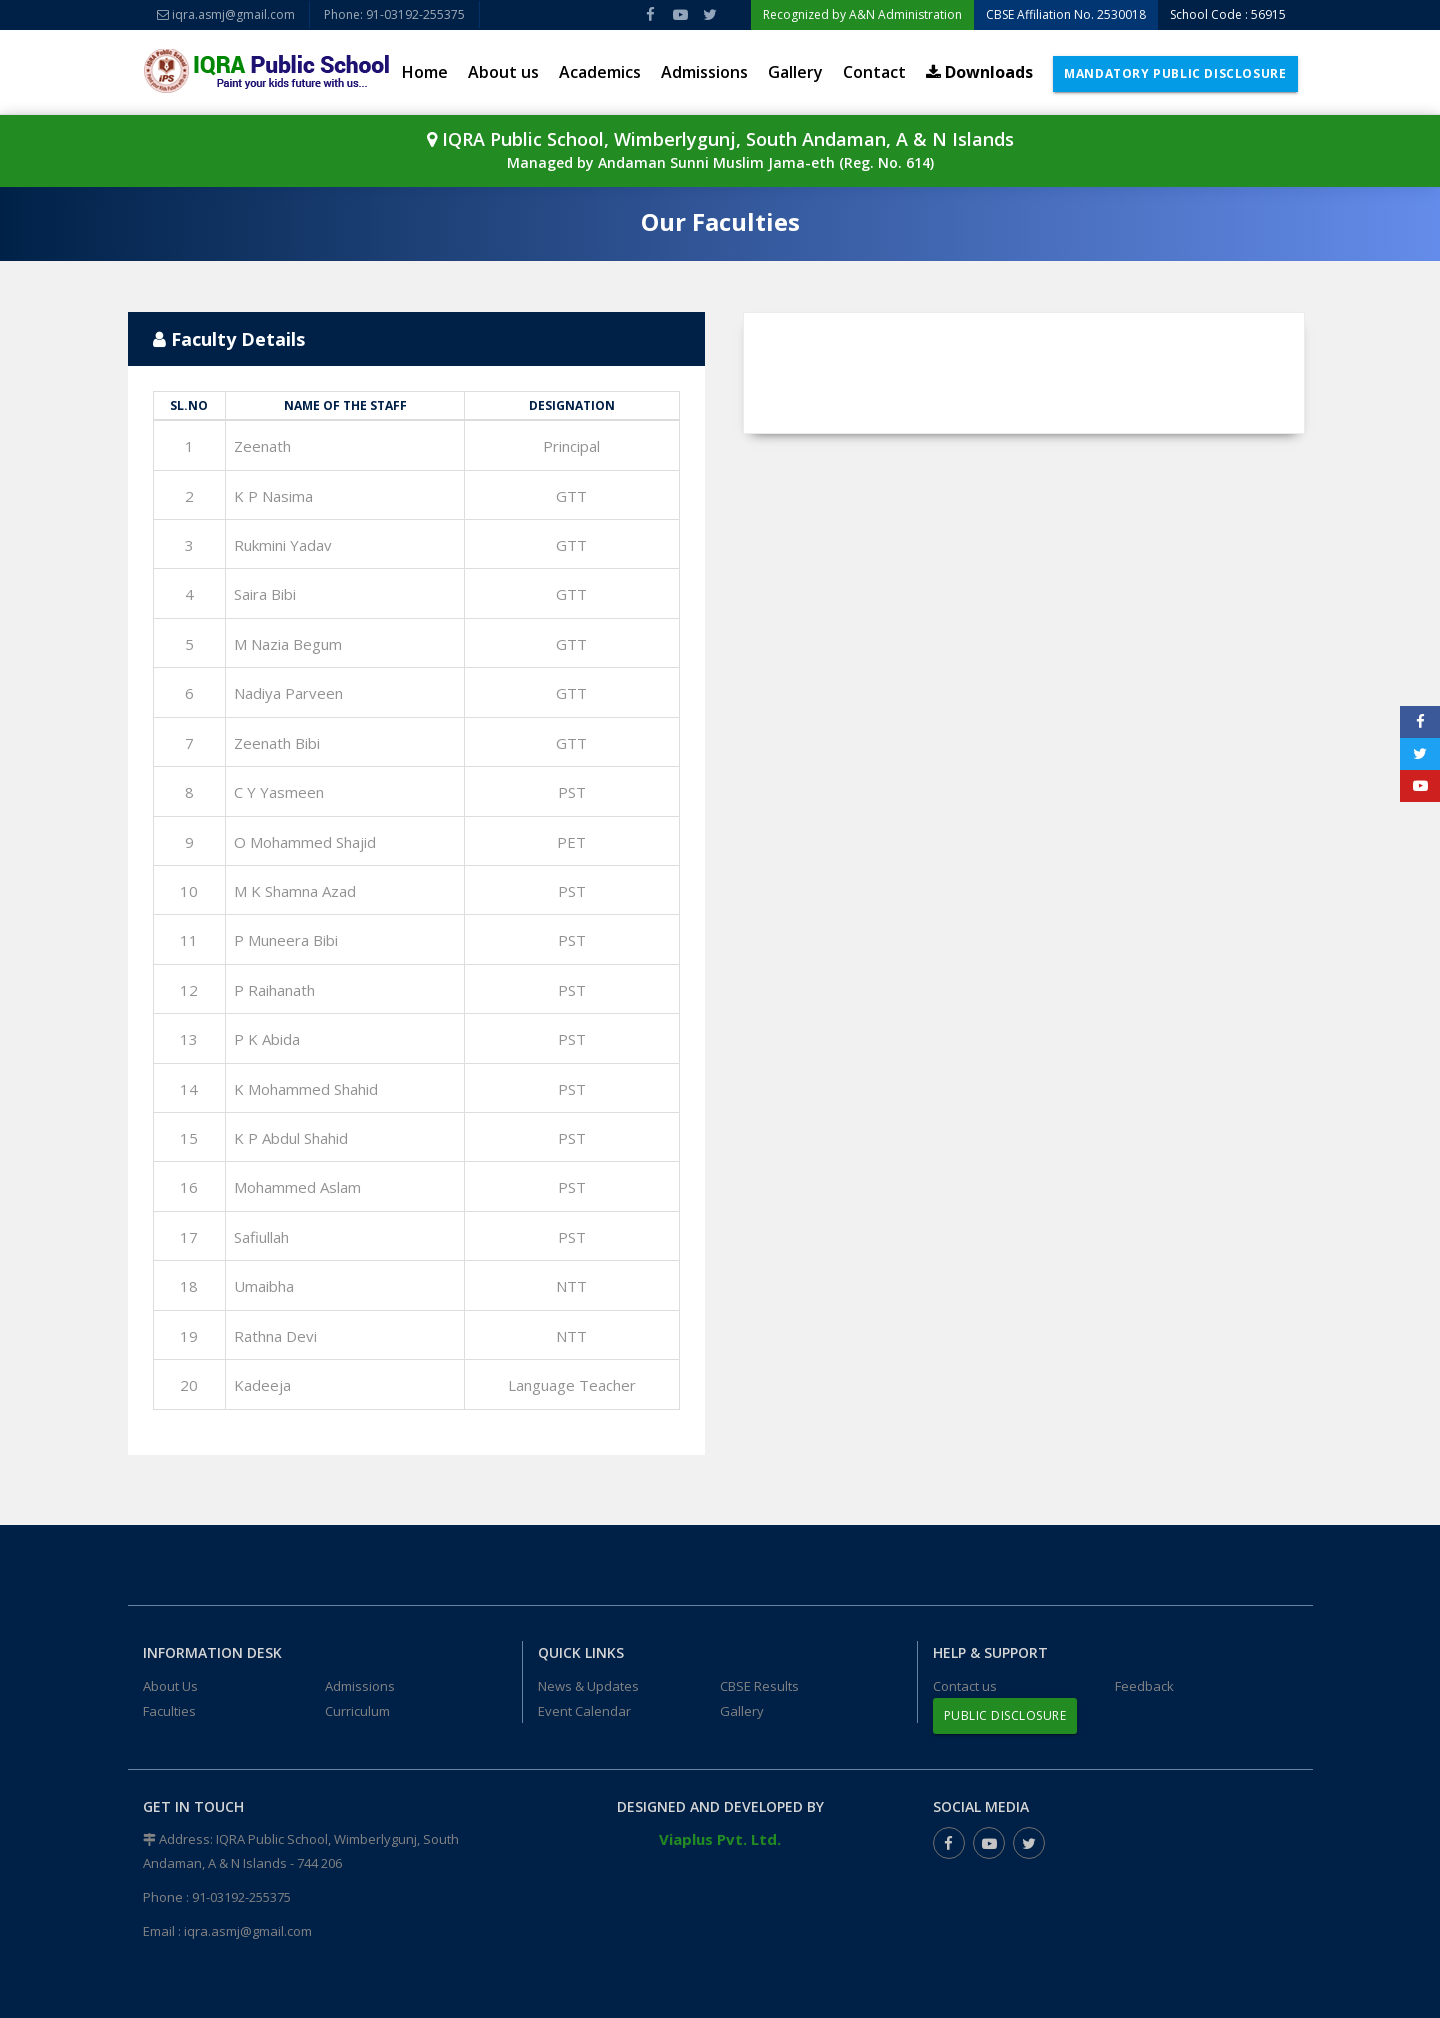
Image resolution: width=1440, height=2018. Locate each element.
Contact (874, 72)
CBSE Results (759, 1686)
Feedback (1144, 1686)
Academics (600, 72)
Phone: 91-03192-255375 (394, 14)
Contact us (965, 1686)
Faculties (169, 1711)
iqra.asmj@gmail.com (226, 14)
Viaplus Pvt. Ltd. (720, 1839)
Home (425, 72)
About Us (170, 1686)
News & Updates (588, 1686)
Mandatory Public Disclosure (1175, 73)
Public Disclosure (1005, 1715)
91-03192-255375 (241, 1897)
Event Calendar (584, 1711)
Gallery (795, 72)
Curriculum (357, 1711)
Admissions (704, 72)
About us (503, 72)
